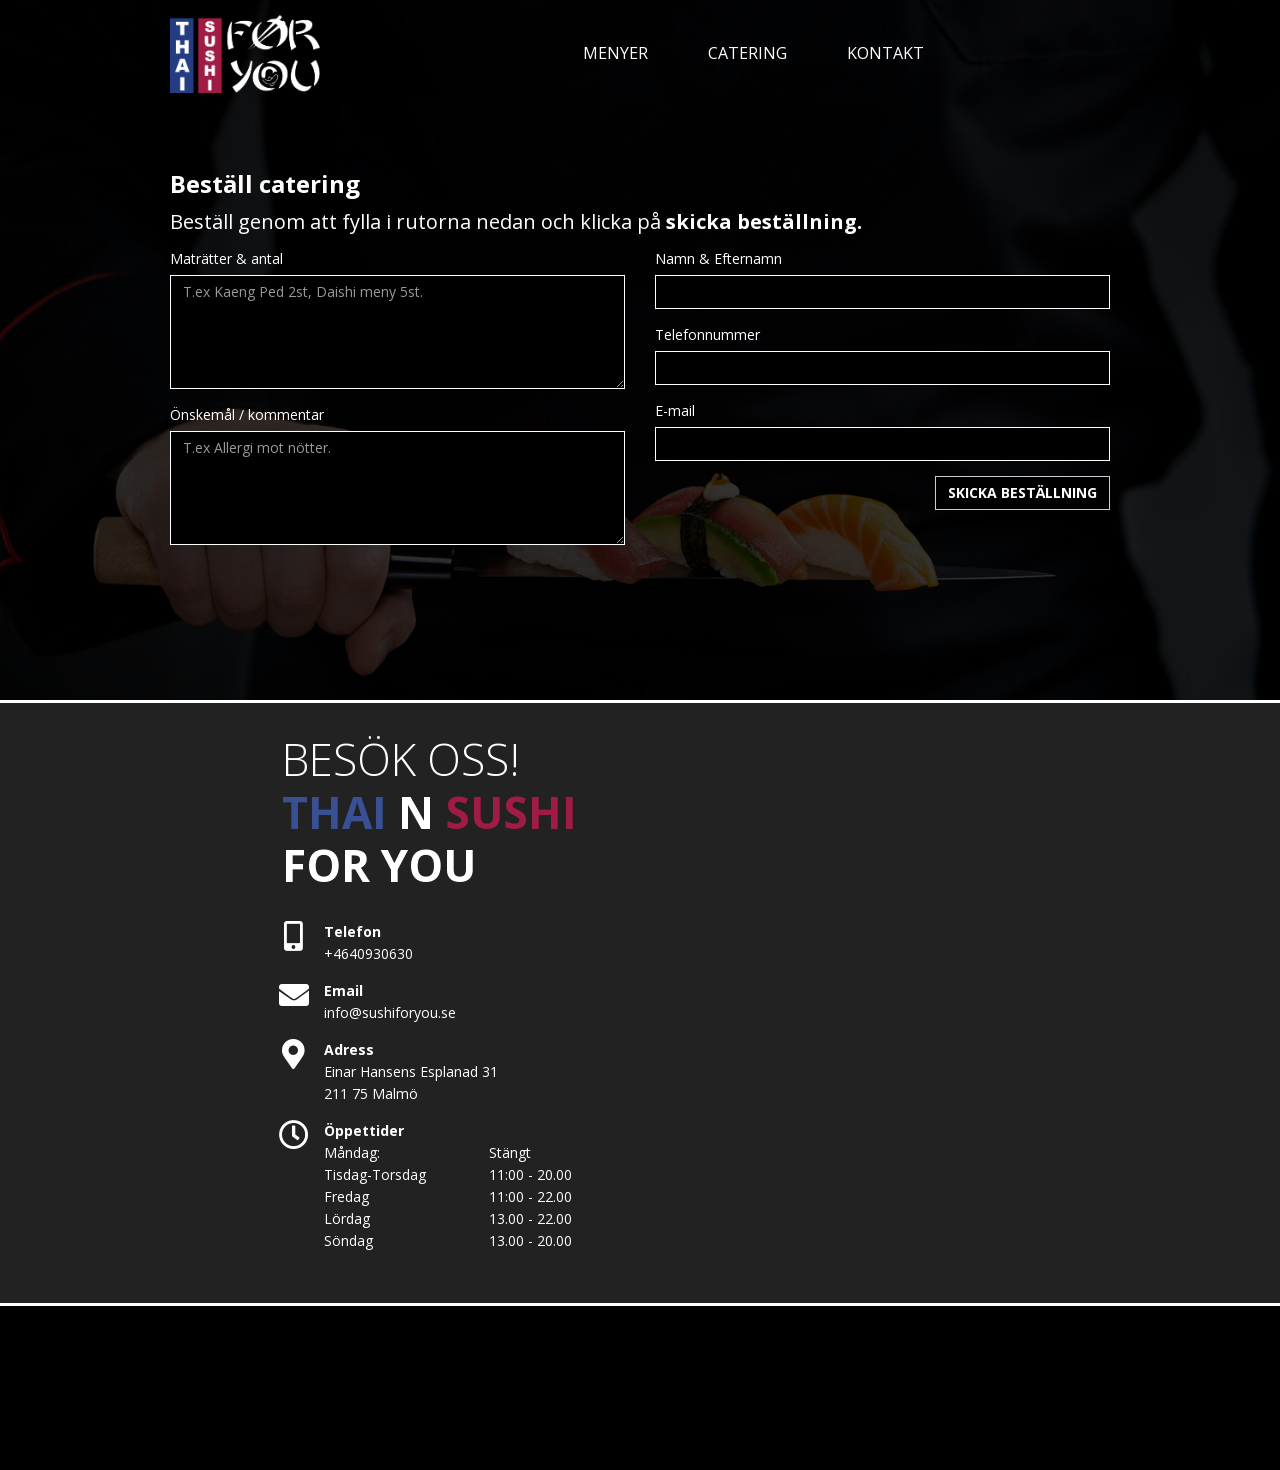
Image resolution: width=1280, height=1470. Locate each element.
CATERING (747, 53)
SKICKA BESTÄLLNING (1022, 492)
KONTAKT (885, 53)
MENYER (615, 53)
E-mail (675, 410)
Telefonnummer (707, 334)
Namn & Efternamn (718, 258)
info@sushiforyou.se (390, 1012)
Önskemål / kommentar (247, 414)
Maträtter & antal (226, 258)
